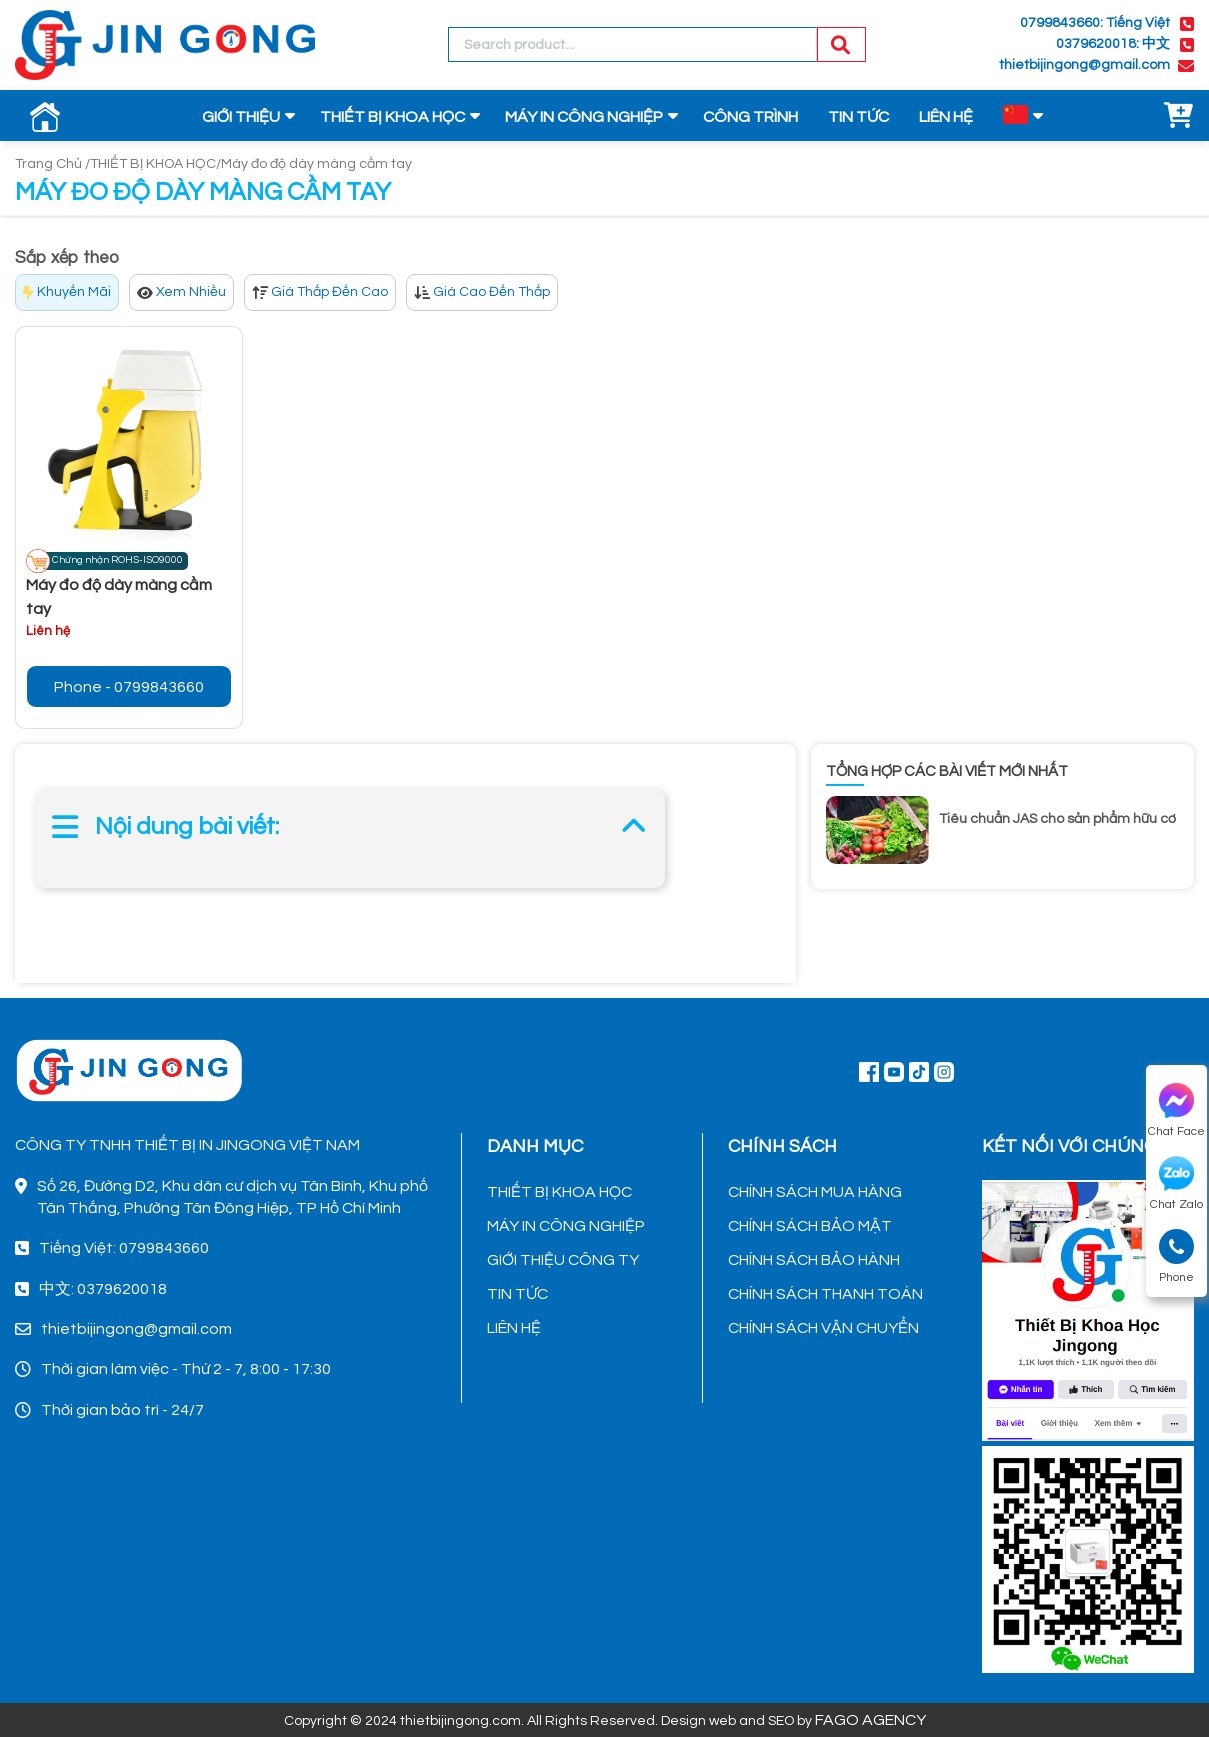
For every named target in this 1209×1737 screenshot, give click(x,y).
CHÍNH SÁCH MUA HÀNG (815, 1192)
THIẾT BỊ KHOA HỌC (392, 117)
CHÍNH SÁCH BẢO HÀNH (814, 1260)
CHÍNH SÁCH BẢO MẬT (810, 1226)
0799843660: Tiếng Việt (1095, 23)
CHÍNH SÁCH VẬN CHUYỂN (823, 1328)
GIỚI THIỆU (241, 117)
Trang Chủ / (52, 164)
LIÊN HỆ (946, 117)
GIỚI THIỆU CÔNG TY (563, 1260)
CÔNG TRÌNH (750, 117)
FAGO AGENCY (870, 1720)
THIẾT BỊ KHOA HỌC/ (155, 164)
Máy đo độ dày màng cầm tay (316, 164)
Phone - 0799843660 (129, 687)
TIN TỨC (858, 117)
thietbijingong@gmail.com (1084, 65)
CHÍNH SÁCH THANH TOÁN (825, 1294)
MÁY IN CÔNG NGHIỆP (584, 117)
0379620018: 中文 (1113, 44)
